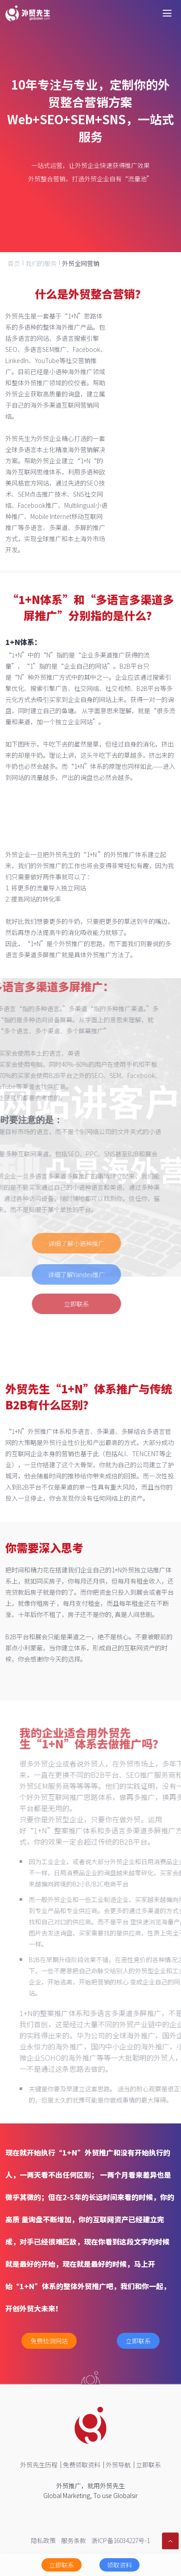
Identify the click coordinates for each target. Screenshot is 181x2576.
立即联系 (57, 1303)
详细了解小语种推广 (57, 1243)
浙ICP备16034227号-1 (120, 2540)
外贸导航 (118, 2464)
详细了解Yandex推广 (57, 1274)
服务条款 (73, 2540)
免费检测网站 (49, 2340)
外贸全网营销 (80, 263)
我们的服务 (41, 263)
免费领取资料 (81, 2464)
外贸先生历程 (39, 2464)
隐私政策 (43, 2540)
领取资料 (119, 2564)
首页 (14, 263)
